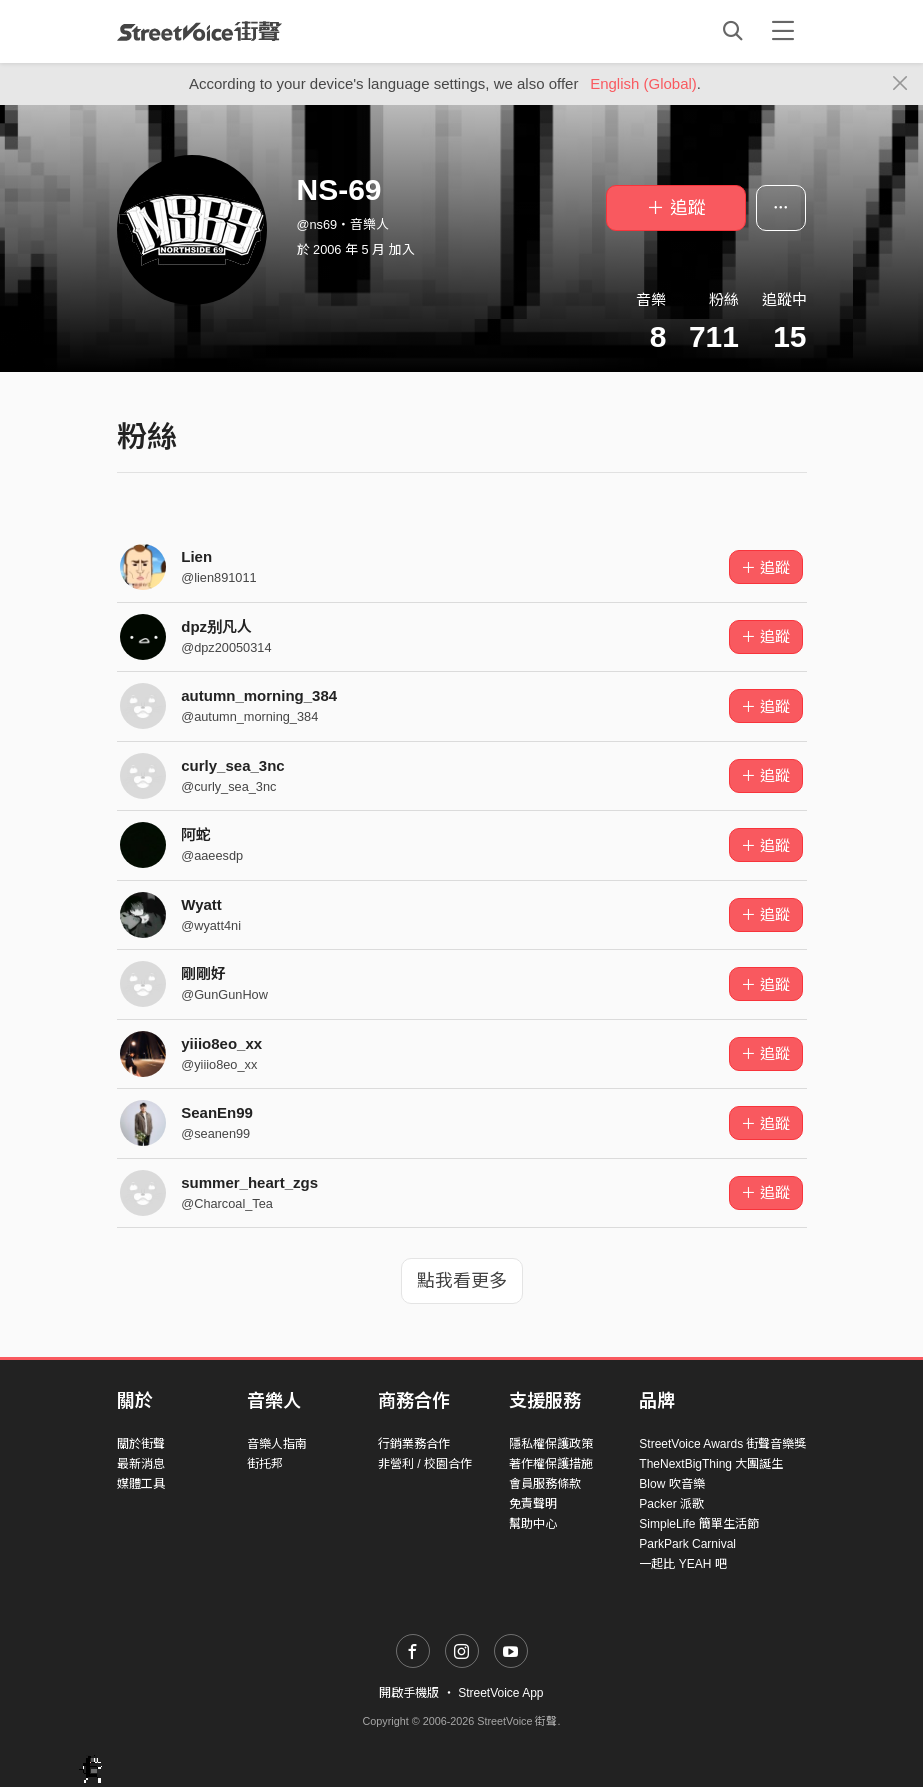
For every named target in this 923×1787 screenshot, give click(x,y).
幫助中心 (533, 1524)
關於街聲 (141, 1444)
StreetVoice (199, 31)
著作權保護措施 (551, 1464)
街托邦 (265, 1464)
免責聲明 (533, 1504)
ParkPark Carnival (687, 1544)
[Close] (900, 84)
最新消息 (141, 1464)
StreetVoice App (500, 1693)
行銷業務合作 (414, 1444)
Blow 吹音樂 (671, 1484)
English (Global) (643, 83)
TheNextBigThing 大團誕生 (711, 1464)
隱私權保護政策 (551, 1444)
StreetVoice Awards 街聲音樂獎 (722, 1444)
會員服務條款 (545, 1484)
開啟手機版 (409, 1693)
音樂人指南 (277, 1444)
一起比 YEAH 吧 (682, 1564)
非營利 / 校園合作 (425, 1464)
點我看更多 (462, 1281)
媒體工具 (141, 1484)
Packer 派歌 (671, 1504)
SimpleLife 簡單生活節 (698, 1524)
